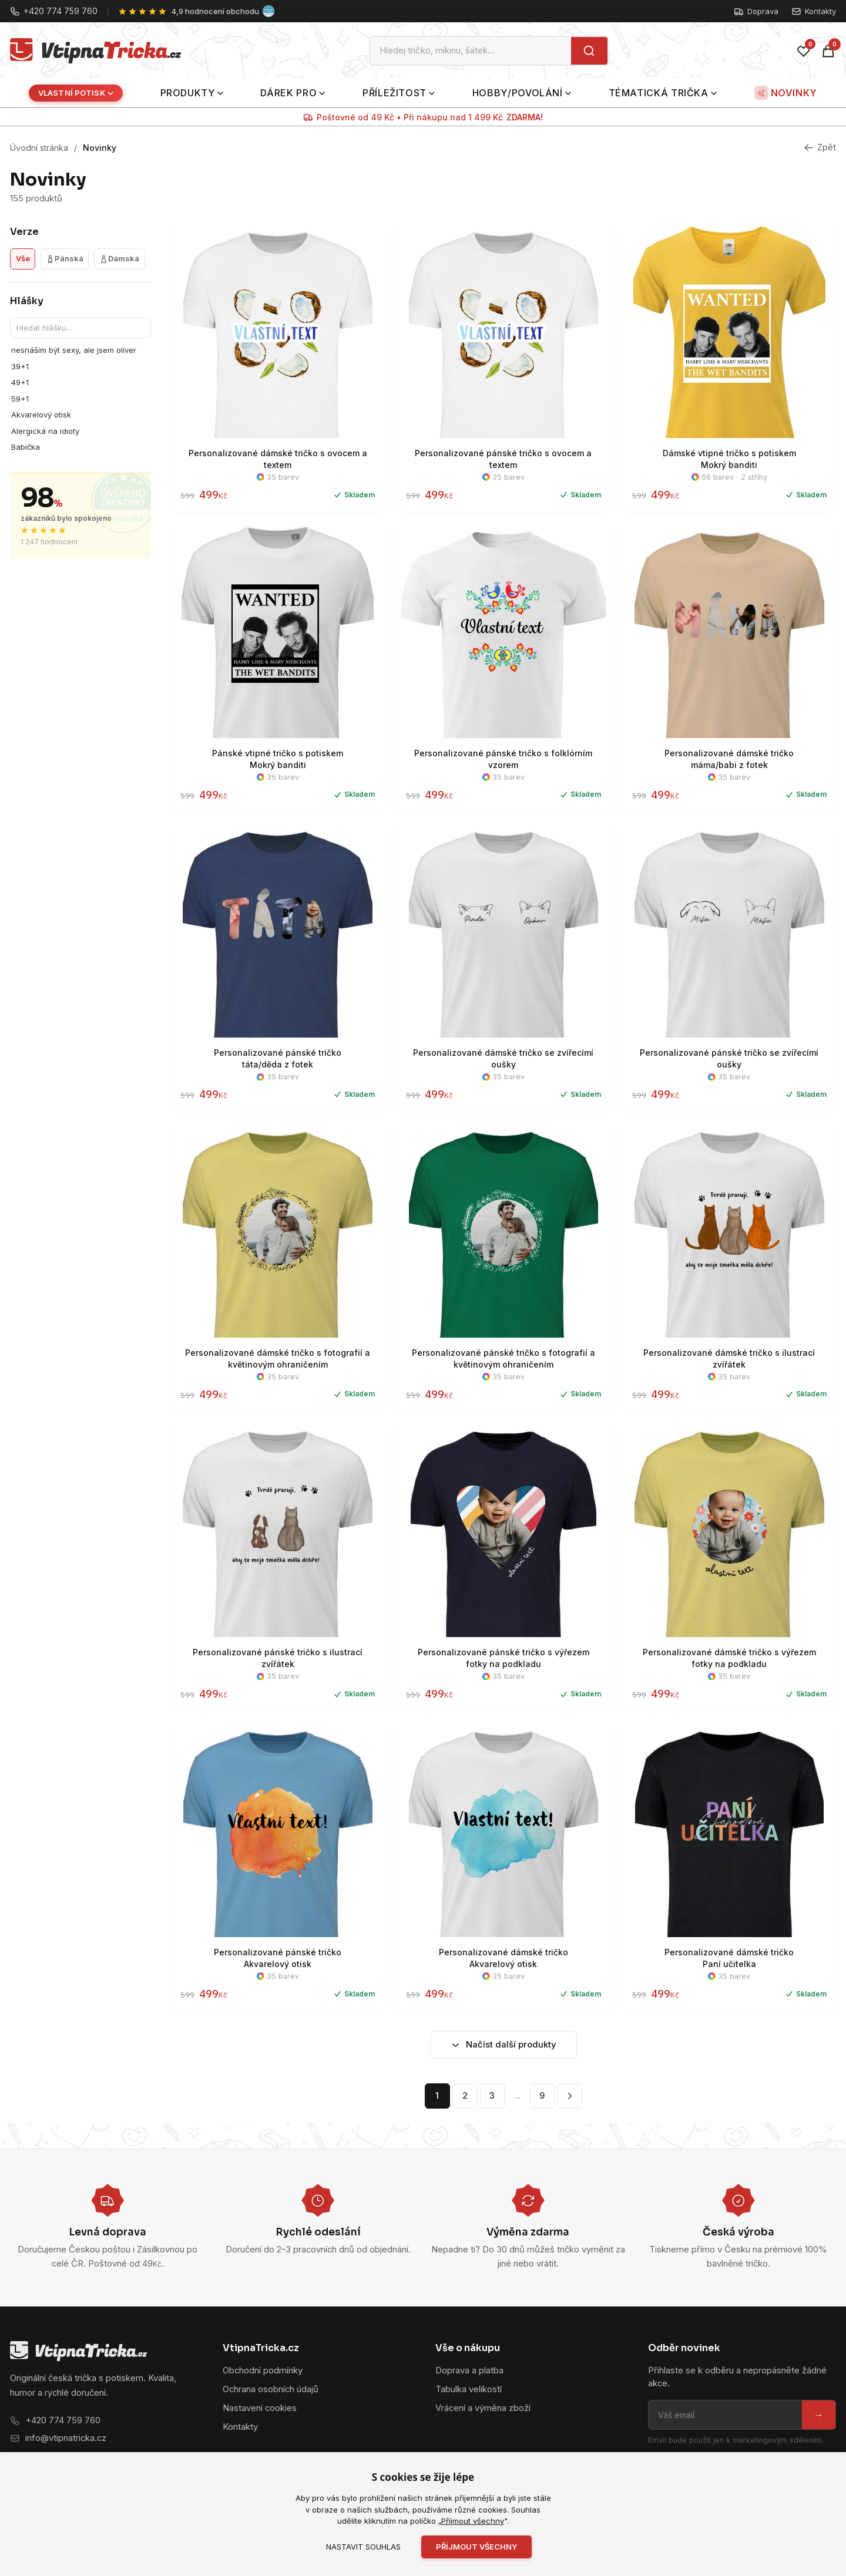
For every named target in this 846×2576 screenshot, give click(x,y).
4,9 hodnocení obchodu (215, 11)
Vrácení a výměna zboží (483, 2408)
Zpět (820, 147)
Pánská (64, 258)
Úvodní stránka (39, 148)
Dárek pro (292, 93)
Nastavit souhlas (363, 2546)
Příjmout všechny (472, 2521)
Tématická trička (663, 93)
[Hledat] (589, 51)
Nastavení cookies (260, 2408)
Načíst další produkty (503, 2044)
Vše (23, 258)
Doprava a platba (469, 2370)
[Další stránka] (569, 2096)
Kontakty (813, 11)
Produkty (191, 93)
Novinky (785, 93)
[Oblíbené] (803, 51)
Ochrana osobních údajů (270, 2389)
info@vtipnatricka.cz (65, 2438)
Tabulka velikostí (468, 2389)
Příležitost (398, 93)
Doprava (756, 11)
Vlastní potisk (75, 92)
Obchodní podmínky (263, 2370)
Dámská (119, 258)
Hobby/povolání (521, 93)
